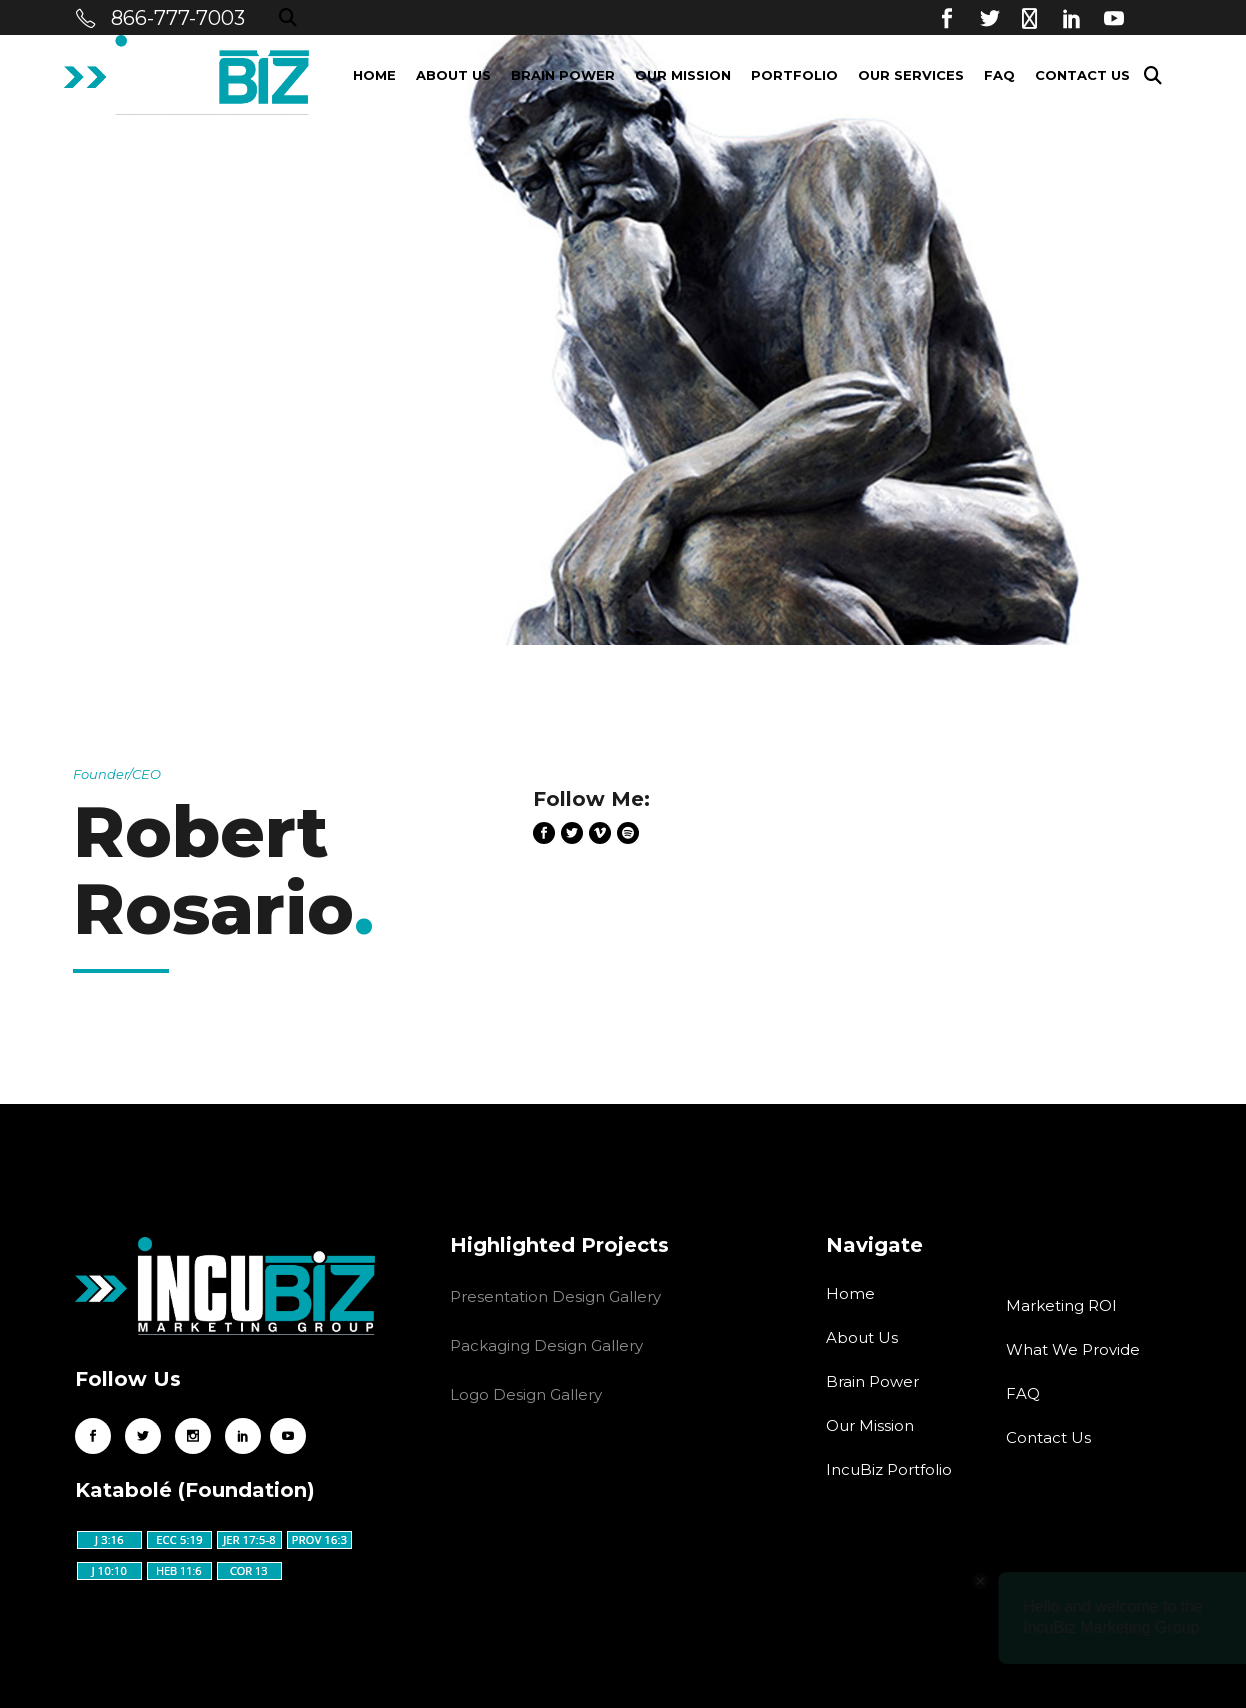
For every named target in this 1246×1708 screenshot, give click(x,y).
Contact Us (1048, 1437)
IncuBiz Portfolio (889, 1469)
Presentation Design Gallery (555, 1296)
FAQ (1023, 1393)
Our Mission (870, 1425)
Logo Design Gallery (526, 1394)
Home (850, 1293)
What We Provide (1073, 1349)
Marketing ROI (1061, 1305)
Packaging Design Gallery (546, 1345)
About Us (862, 1337)
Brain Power (872, 1381)
